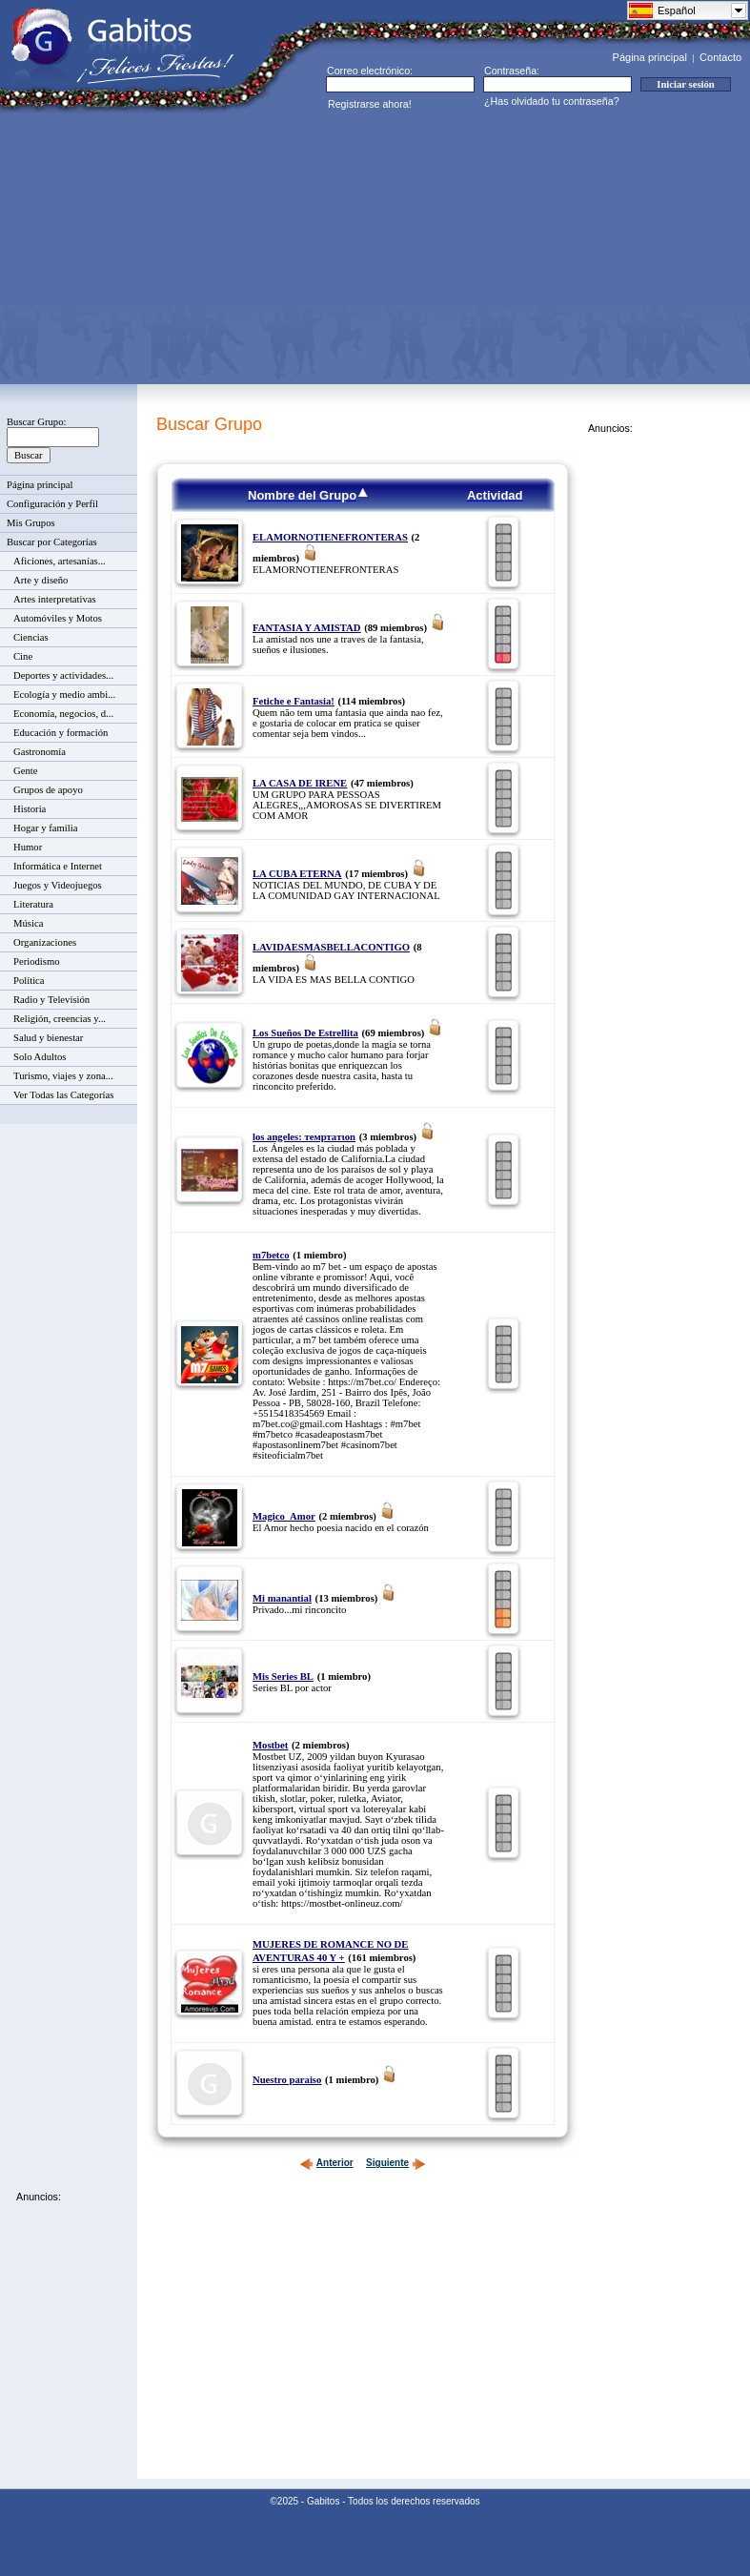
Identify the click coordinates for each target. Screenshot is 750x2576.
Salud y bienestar (48, 1037)
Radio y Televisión (51, 999)
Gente (25, 771)
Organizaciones (44, 942)
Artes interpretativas (54, 599)
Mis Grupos (31, 523)
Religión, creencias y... (59, 1018)
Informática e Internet (57, 866)
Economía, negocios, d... (63, 713)
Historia (29, 809)
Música (28, 923)
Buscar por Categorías (52, 542)
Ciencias (31, 637)
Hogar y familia (45, 828)
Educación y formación (60, 732)
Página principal (650, 57)
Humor (27, 847)
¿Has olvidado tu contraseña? (551, 101)
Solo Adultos (39, 1057)
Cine (22, 656)
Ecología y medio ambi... (64, 694)
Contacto (720, 57)
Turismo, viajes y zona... (63, 1076)
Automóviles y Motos (57, 618)
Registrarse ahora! (370, 104)
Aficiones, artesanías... (59, 561)
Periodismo (36, 961)
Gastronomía (39, 751)
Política (29, 980)
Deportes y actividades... (63, 675)
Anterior (326, 2162)
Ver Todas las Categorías (63, 1095)
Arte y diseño (40, 580)
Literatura (33, 904)
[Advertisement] (291, 246)
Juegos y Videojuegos (57, 885)
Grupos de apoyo (48, 790)
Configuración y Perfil (52, 504)
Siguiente (396, 2162)
